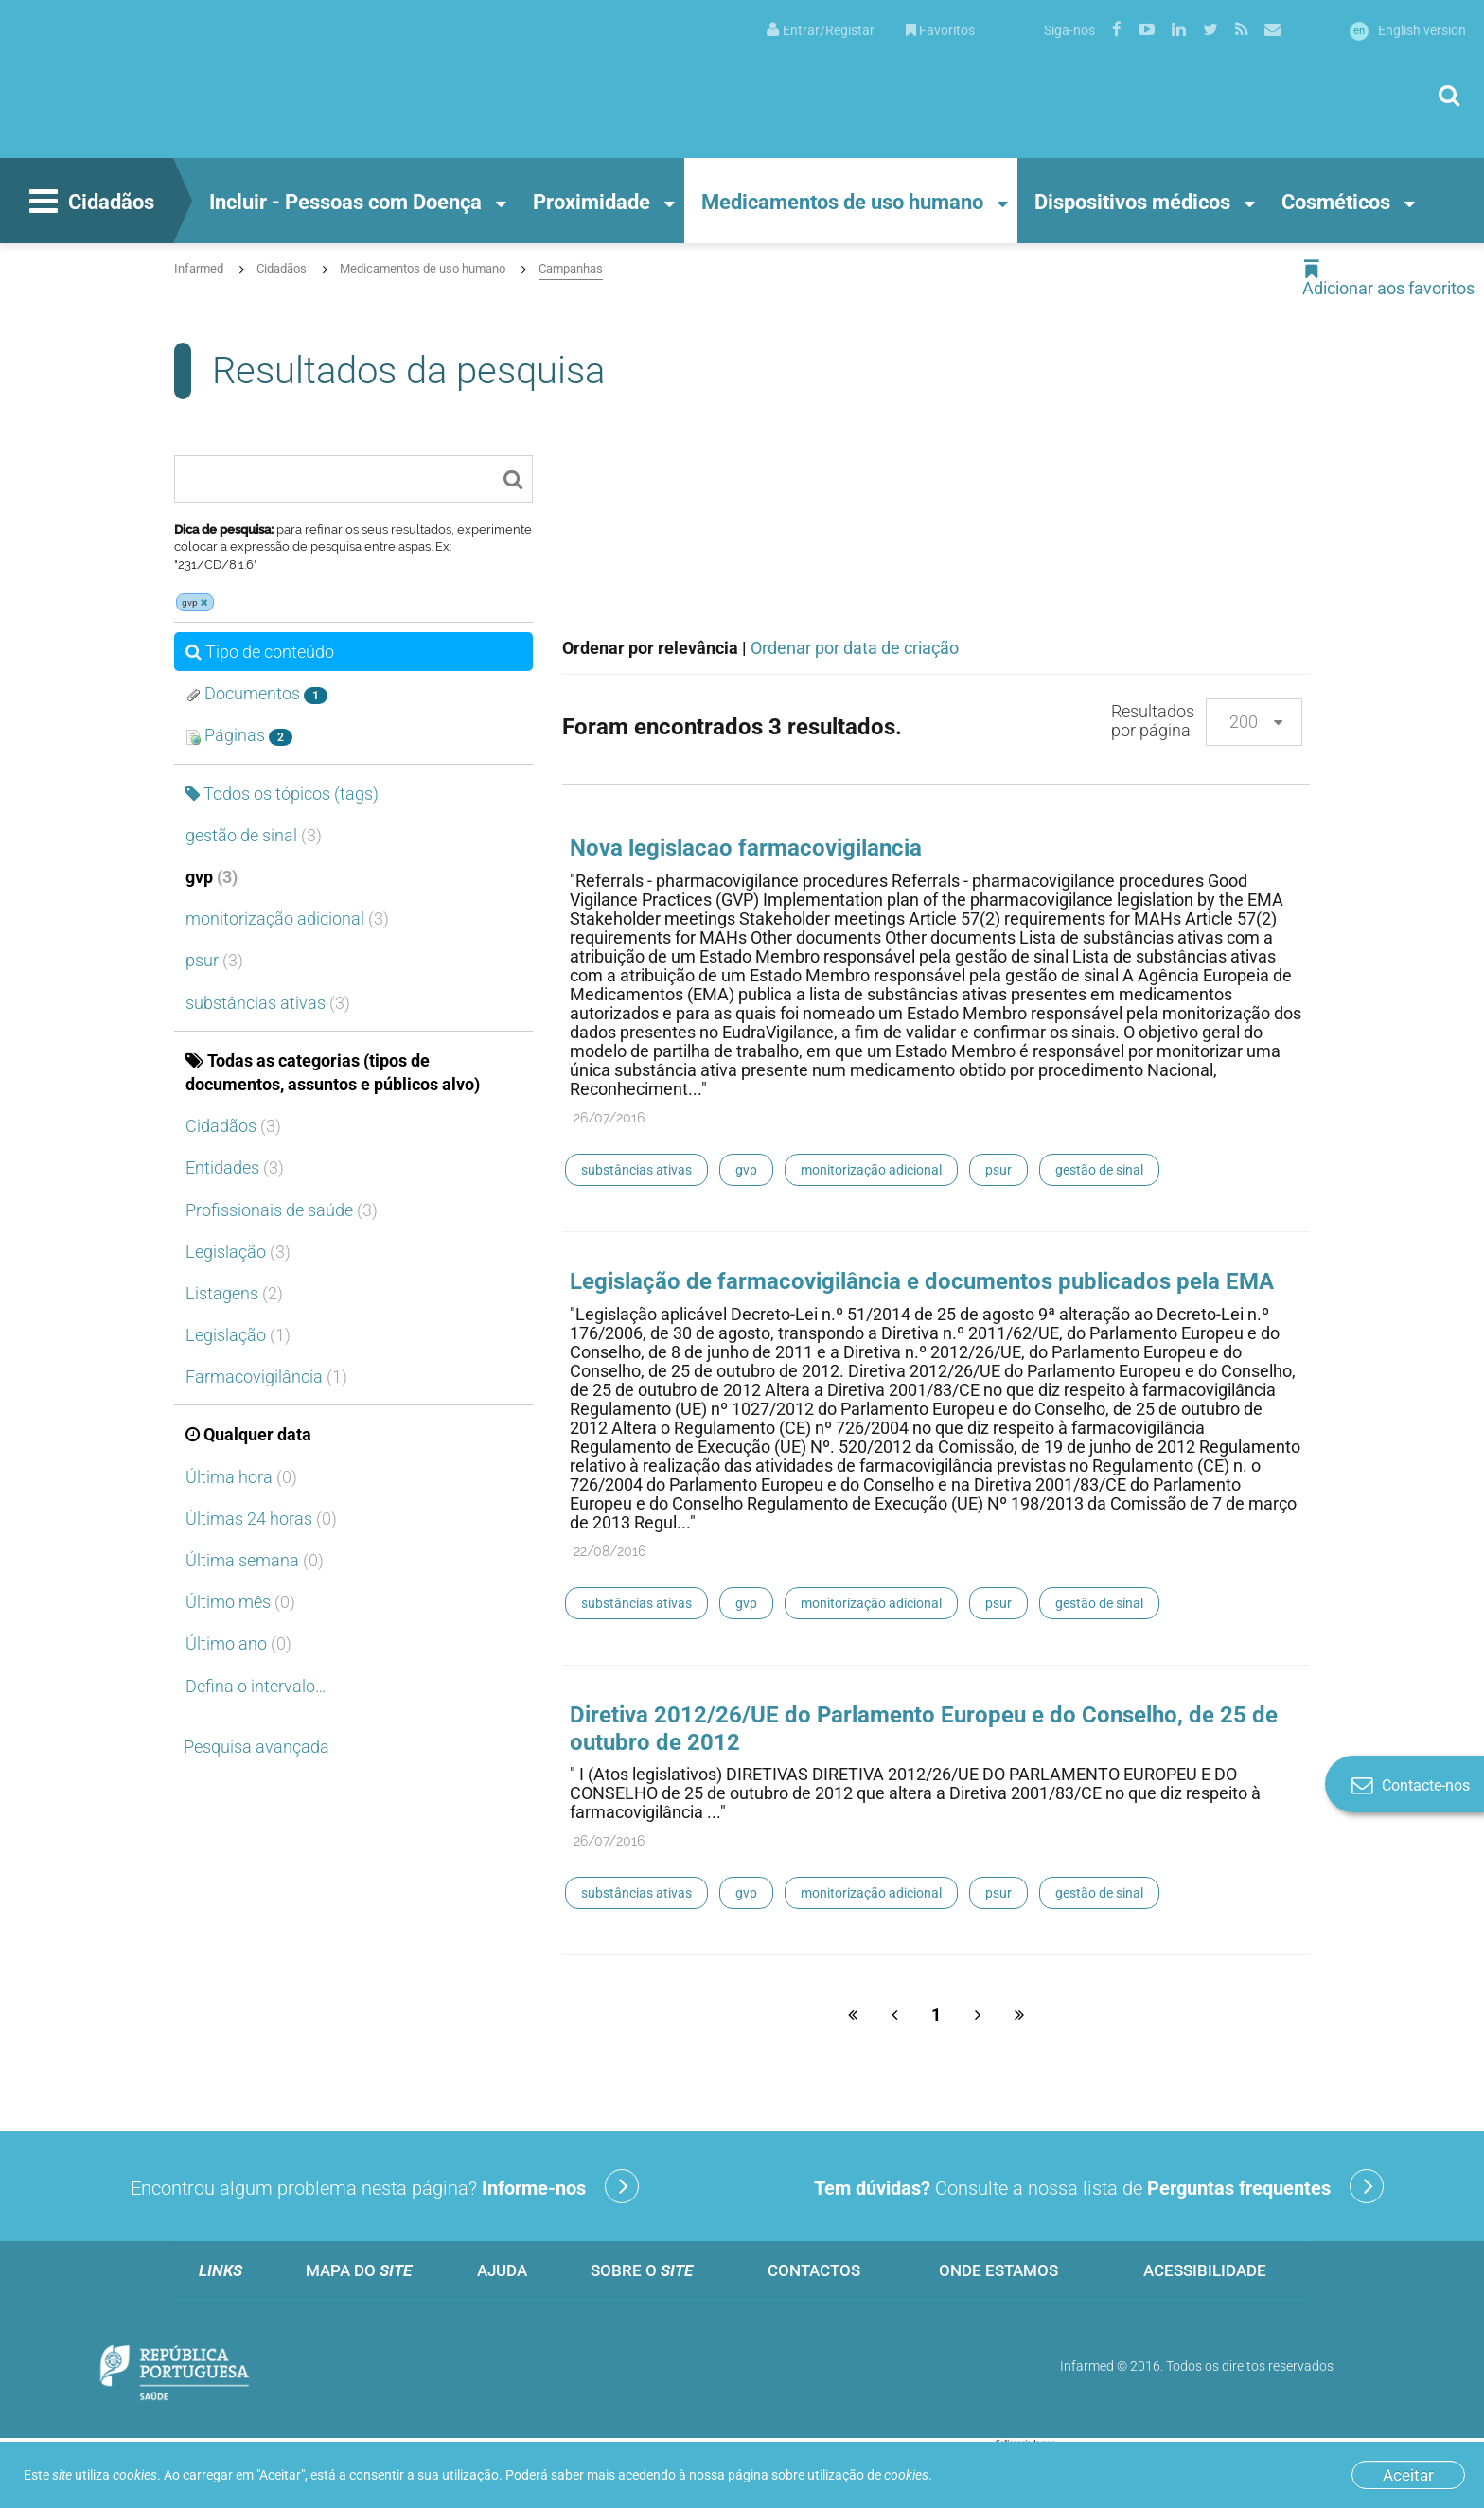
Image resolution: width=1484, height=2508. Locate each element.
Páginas (239, 735)
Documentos (256, 693)
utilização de (867, 2474)
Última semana (255, 1560)
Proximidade (591, 202)
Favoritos (940, 30)
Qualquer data (248, 1434)
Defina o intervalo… (256, 1686)
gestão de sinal (254, 835)
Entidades (235, 1167)
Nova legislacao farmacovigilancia (746, 848)
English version (1408, 30)
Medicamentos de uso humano (842, 202)
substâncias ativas (268, 1003)
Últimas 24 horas (261, 1518)
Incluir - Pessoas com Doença (345, 202)
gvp (212, 877)
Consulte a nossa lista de (1099, 2186)
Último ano (239, 1643)
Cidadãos (89, 203)
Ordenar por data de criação (855, 648)
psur (214, 960)
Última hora (241, 1477)
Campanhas (571, 268)
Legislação (238, 1252)
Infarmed (198, 268)
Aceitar (1408, 2474)
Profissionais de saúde (282, 1210)
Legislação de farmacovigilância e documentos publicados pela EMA (922, 1281)
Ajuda (502, 2270)
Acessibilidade (1204, 2270)
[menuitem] (820, 29)
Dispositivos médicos (1132, 202)
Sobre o (642, 2270)
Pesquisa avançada (256, 1747)
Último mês (240, 1602)
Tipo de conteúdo (260, 652)
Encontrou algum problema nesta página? (385, 2186)
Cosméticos (1335, 202)
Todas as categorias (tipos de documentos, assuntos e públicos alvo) (333, 1072)
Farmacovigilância (266, 1376)
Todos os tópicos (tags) (282, 794)
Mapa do (359, 2270)
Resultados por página (1152, 720)
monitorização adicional (287, 918)
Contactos (814, 2270)
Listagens (234, 1293)
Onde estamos (998, 2270)
